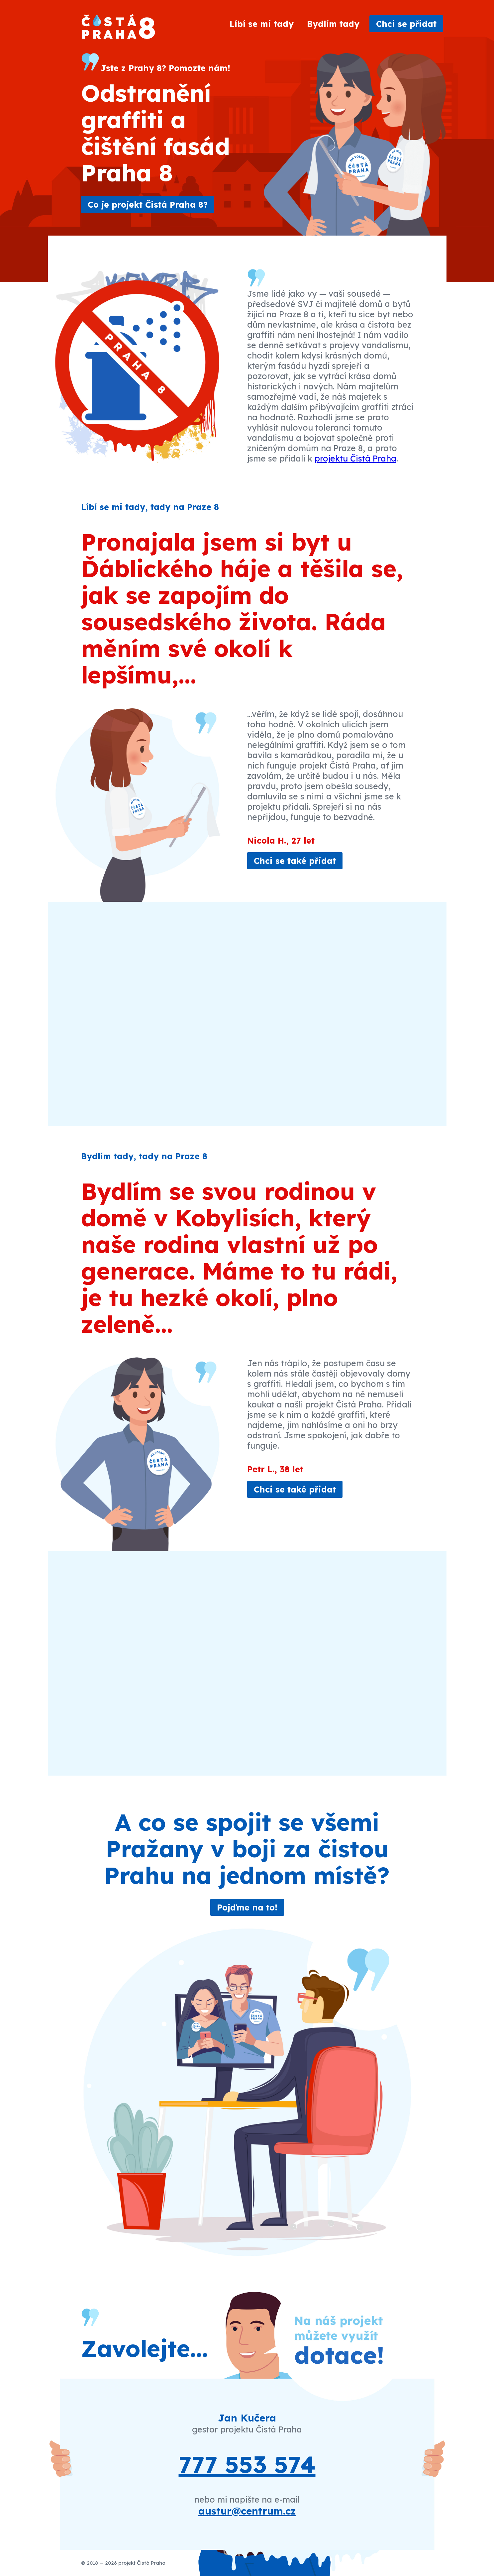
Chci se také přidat (295, 861)
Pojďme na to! (247, 1907)
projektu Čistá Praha (355, 458)
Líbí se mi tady (262, 24)
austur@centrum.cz (247, 2511)
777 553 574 (247, 2464)
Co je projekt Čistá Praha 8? (148, 204)
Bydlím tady (333, 24)
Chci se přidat (406, 24)
